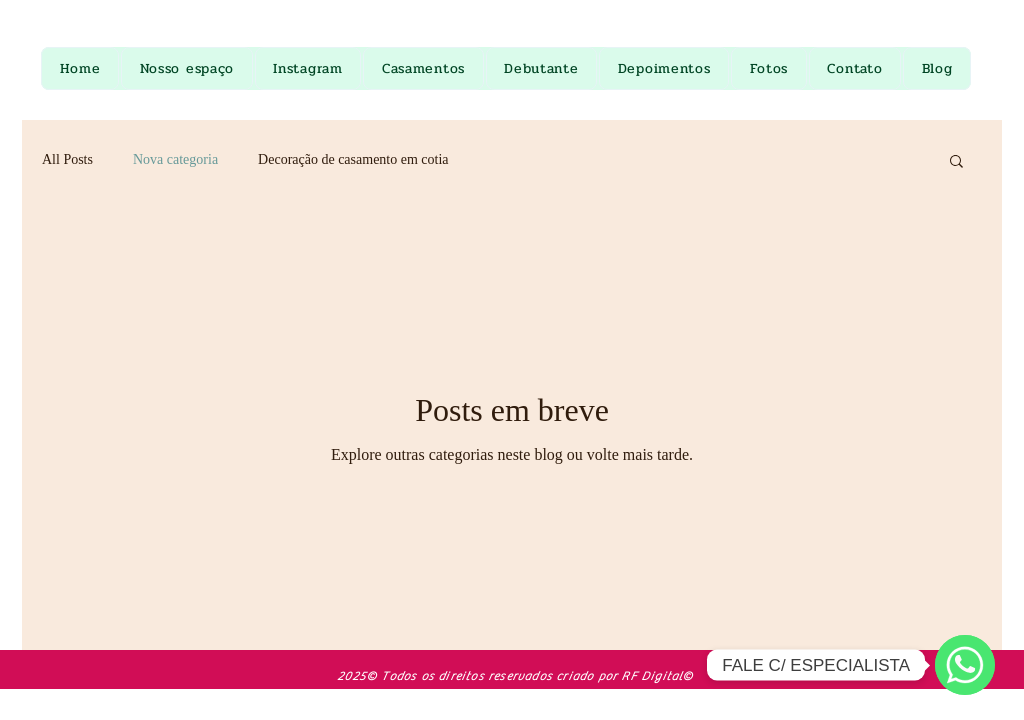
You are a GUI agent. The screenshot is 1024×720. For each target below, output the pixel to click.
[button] (956, 162)
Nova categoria (175, 159)
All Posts (67, 159)
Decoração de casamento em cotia (353, 159)
